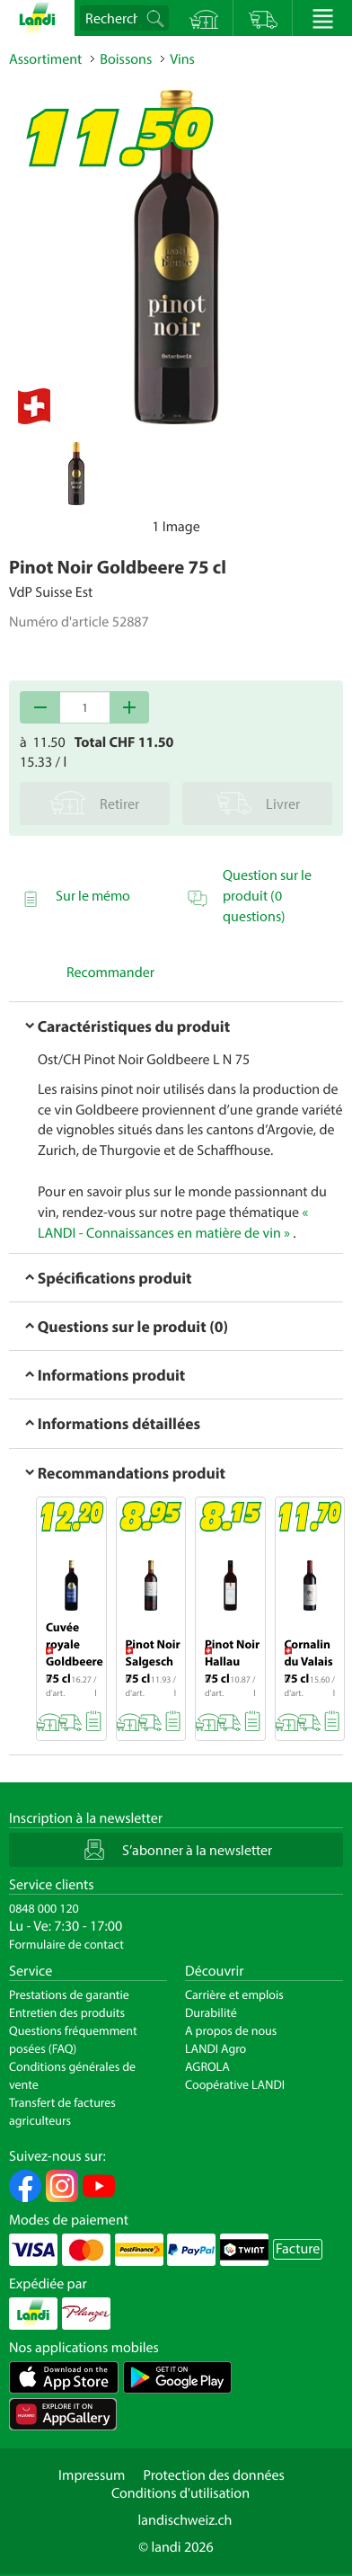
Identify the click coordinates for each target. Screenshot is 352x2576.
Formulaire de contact (66, 1944)
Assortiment (45, 59)
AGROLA (207, 2066)
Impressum (91, 2475)
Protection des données (214, 2475)
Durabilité (211, 2012)
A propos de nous (231, 2030)
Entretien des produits (67, 2012)
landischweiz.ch (185, 2520)
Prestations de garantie (69, 1994)
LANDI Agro (215, 2048)
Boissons (126, 59)
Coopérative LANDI (235, 2084)
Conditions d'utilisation (180, 2493)
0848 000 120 (44, 1908)
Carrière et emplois (234, 1994)
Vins (182, 59)
